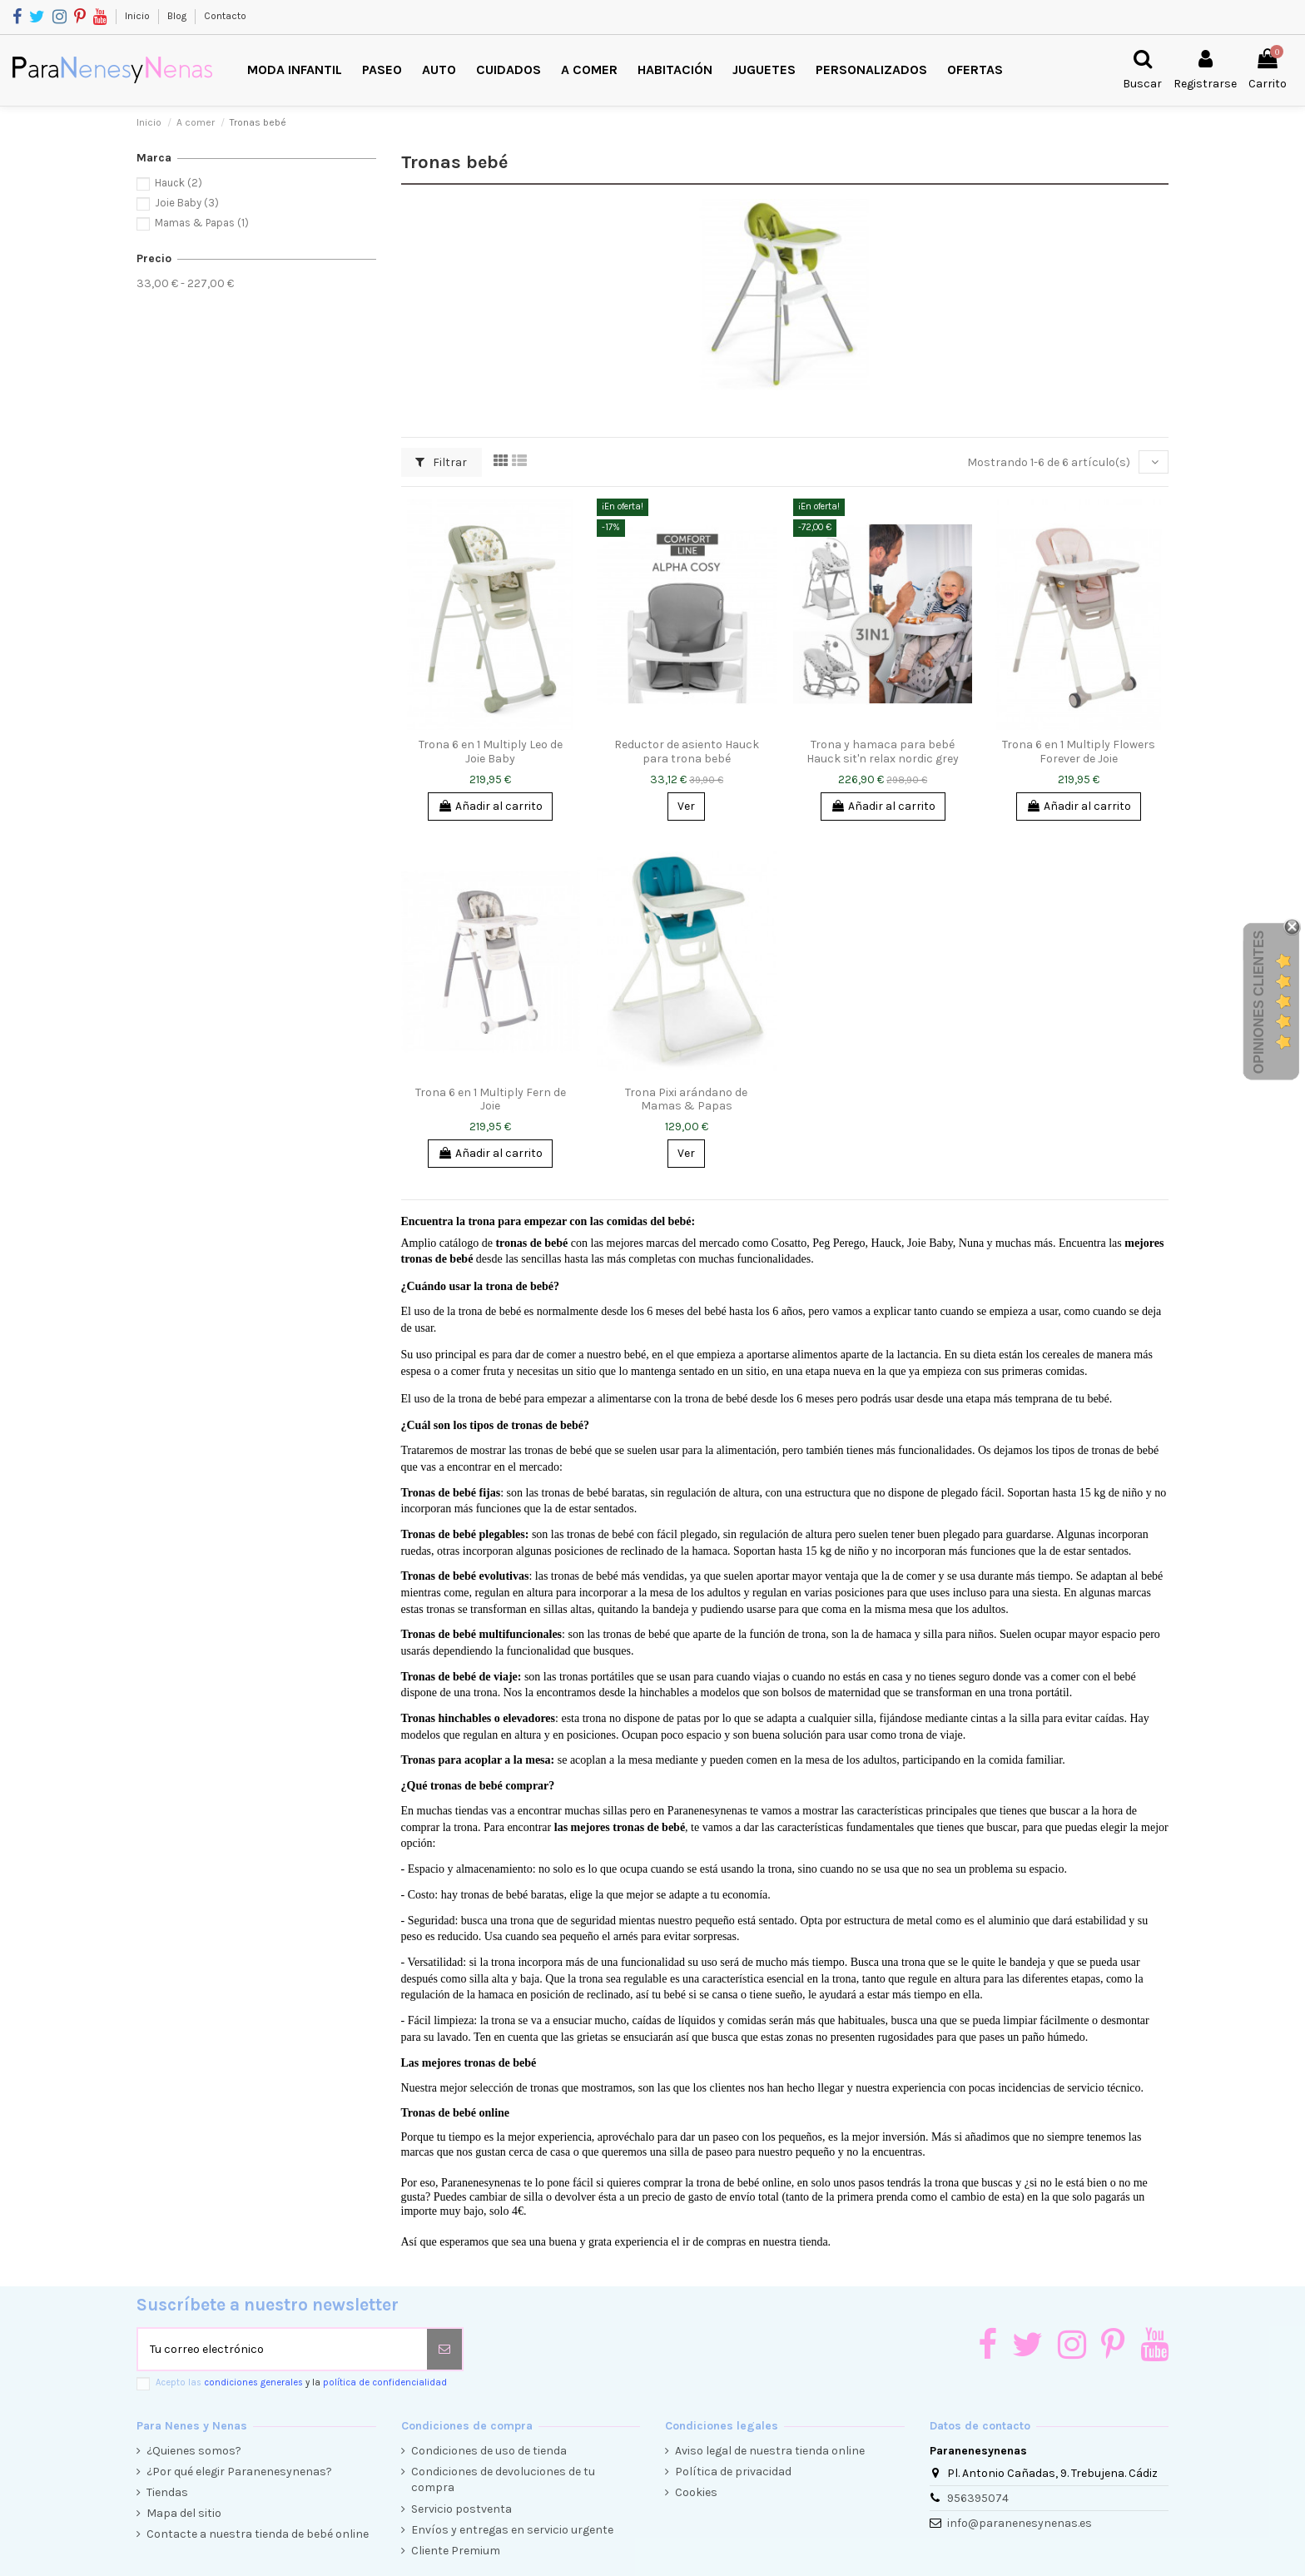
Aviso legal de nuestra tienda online (770, 2451)
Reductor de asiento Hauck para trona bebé (686, 751)
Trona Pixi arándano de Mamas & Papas (686, 1099)
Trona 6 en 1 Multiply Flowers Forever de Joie (1078, 751)
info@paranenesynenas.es (1019, 2523)
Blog (178, 16)
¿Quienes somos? (193, 2451)
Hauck (178, 182)
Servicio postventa (461, 2509)
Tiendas (167, 2492)
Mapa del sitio (183, 2513)
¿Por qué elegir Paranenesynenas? (239, 2471)
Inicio (138, 16)
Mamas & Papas (202, 222)
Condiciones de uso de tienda (489, 2451)
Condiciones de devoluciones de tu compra (503, 2479)
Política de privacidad (733, 2471)
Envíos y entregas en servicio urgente (512, 2530)
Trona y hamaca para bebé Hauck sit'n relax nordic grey (882, 751)
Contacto (225, 16)
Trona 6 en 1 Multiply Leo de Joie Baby (491, 751)
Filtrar (441, 462)
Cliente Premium (455, 2551)
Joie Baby (187, 202)
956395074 (978, 2498)
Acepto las (301, 2382)
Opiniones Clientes (1259, 1002)
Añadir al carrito (490, 806)
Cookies (696, 2492)
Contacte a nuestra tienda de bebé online (257, 2534)
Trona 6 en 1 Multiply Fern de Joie (490, 1099)
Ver (686, 806)
